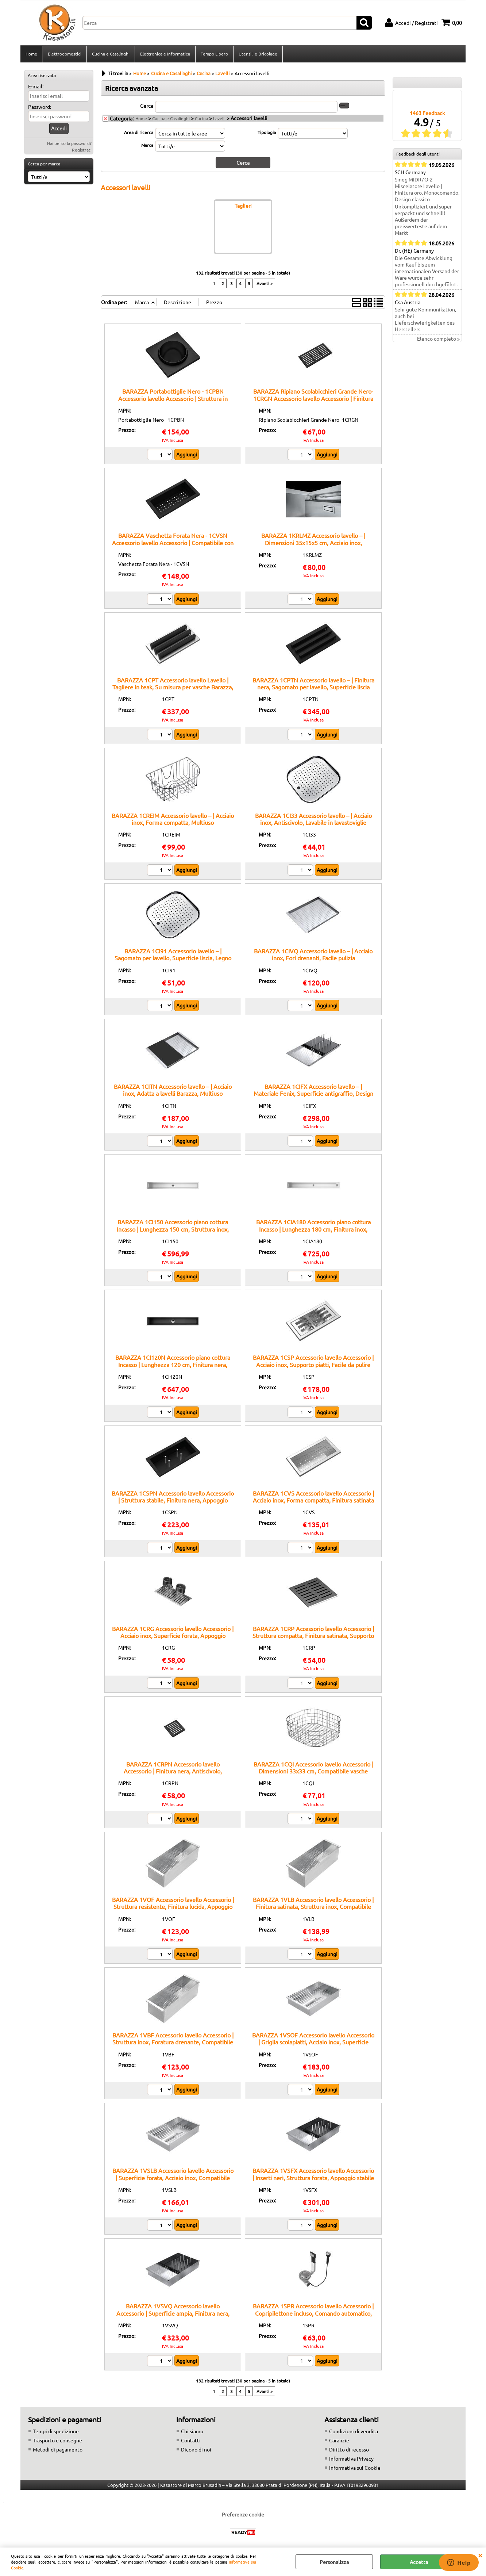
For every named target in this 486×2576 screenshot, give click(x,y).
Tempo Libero (214, 54)
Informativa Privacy (351, 2458)
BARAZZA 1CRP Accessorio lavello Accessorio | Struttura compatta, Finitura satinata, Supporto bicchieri (313, 1635)
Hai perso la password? (69, 143)
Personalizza (334, 2561)
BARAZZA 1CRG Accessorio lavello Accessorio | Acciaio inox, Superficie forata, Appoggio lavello (173, 1635)
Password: (39, 106)
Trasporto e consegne (57, 2440)
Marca (147, 145)
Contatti (191, 2440)
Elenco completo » (438, 338)
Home (31, 54)
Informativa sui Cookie (355, 2467)
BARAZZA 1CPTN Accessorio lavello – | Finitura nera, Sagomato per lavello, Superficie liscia (313, 683)
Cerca (146, 105)
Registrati (82, 150)
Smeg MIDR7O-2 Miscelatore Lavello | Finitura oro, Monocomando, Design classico (427, 189)
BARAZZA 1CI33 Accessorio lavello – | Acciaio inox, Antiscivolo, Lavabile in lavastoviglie (313, 819)
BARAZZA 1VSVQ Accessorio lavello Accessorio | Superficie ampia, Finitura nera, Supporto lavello (173, 2313)
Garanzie (339, 2440)
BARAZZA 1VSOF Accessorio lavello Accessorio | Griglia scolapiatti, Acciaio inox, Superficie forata (313, 2042)
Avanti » (264, 283)
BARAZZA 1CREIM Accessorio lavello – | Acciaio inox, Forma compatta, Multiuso (173, 819)
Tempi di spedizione (56, 2431)
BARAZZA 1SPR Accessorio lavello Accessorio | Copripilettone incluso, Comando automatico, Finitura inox (313, 2313)
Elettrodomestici (64, 54)
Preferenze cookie (243, 2514)
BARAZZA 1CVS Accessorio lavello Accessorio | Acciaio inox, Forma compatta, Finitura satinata (313, 1496)
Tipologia (267, 132)
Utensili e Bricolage (258, 54)
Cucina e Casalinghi (111, 54)
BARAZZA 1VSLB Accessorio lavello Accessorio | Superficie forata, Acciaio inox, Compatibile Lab (173, 2177)
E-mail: (35, 86)
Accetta (419, 2561)
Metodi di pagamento (57, 2449)
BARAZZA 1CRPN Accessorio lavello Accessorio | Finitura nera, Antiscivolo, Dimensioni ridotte (173, 1771)
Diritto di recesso (349, 2449)
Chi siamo (192, 2431)
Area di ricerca (138, 132)
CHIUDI (480, 2554)
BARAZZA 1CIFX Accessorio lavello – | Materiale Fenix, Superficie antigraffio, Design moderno (313, 1093)
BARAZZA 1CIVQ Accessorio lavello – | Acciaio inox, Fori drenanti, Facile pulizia (313, 954)
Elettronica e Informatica (165, 54)
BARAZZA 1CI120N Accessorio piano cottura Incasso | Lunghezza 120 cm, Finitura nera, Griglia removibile (172, 1364)
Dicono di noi (196, 2449)
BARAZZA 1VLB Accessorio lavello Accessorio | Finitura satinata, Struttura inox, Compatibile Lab (313, 1906)
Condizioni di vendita (353, 2431)
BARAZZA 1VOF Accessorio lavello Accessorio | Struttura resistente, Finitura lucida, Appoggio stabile (173, 1906)
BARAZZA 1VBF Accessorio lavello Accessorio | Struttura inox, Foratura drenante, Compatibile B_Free (173, 2042)
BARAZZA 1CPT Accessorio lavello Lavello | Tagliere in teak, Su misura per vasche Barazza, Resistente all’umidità (172, 687)
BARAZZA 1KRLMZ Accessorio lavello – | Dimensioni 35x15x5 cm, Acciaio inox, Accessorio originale (313, 542)
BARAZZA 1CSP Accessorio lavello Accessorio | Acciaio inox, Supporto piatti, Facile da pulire (313, 1361)
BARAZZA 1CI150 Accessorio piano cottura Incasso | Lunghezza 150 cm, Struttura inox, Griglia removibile (173, 1229)
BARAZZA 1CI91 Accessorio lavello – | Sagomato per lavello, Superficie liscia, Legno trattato (173, 958)
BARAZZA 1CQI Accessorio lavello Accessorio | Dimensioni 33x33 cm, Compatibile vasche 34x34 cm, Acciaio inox (313, 1771)
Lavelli (219, 118)
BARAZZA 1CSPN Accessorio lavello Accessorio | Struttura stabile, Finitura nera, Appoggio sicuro (173, 1500)
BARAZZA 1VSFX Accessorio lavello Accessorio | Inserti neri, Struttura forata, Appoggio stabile (313, 2174)
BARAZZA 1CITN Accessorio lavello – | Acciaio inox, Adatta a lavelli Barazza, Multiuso (173, 1090)
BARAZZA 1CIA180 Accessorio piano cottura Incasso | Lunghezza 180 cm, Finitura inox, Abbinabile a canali (313, 1229)
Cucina (201, 118)
